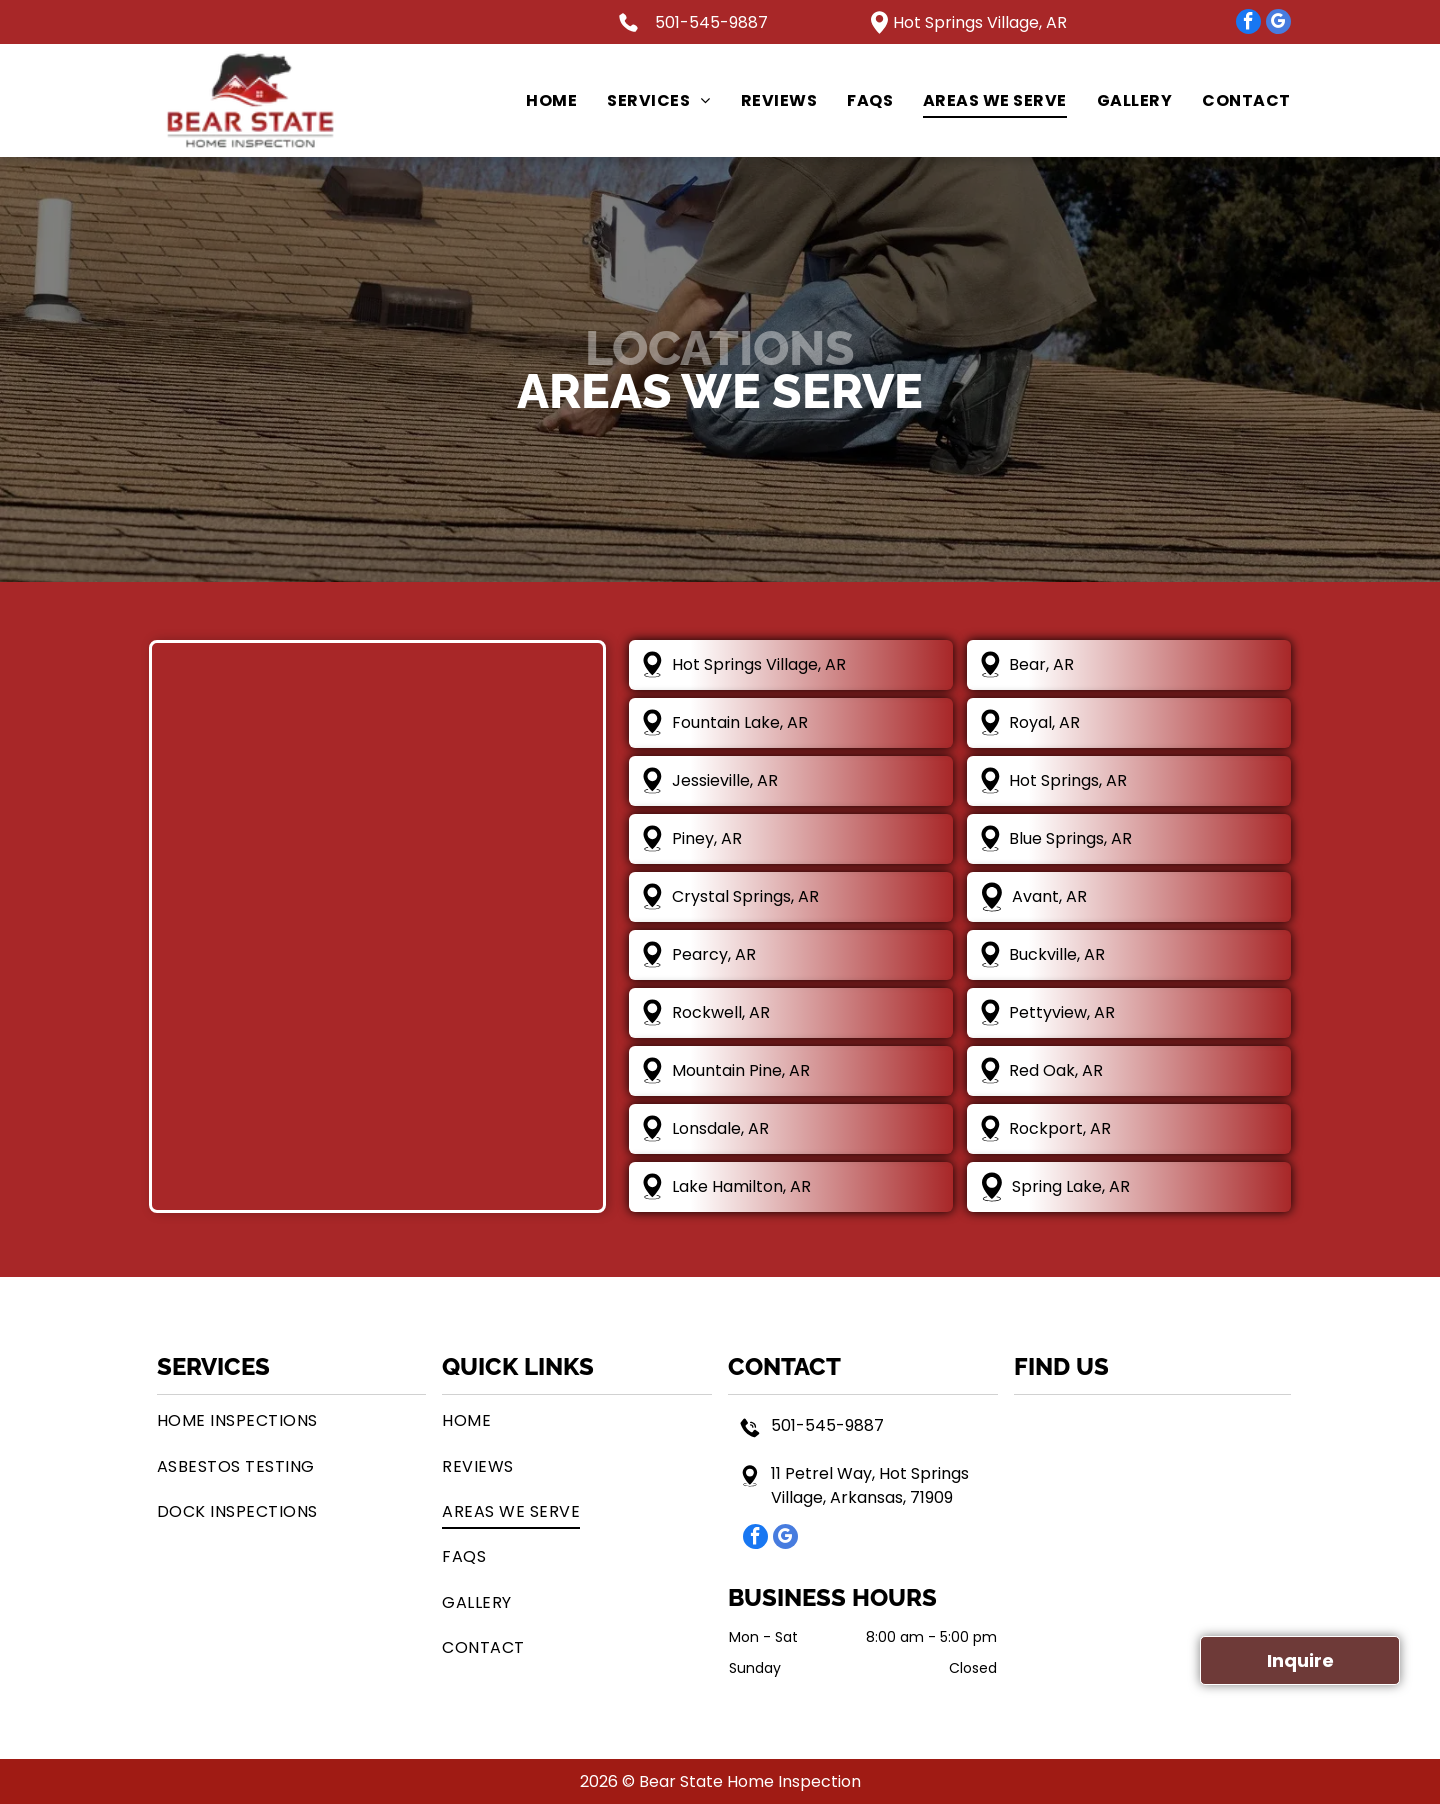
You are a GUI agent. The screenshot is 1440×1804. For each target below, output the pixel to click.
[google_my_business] (1278, 24)
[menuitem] (536, 100)
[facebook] (1248, 24)
